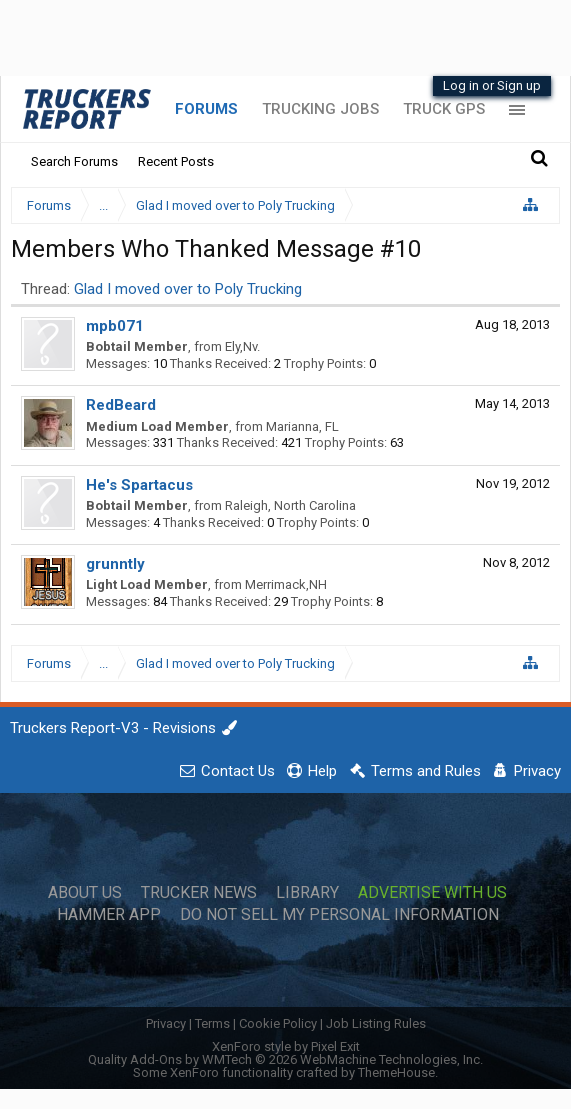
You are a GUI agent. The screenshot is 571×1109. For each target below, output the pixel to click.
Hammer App (109, 915)
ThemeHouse (396, 1072)
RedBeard (121, 405)
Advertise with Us (432, 893)
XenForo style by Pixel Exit (286, 1046)
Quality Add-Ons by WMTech (285, 1059)
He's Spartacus (139, 485)
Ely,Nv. (242, 346)
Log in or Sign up (492, 85)
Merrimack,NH (286, 584)
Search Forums (74, 161)
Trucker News (199, 893)
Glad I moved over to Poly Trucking (188, 289)
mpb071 (115, 326)
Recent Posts (176, 161)
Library (307, 893)
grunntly (115, 564)
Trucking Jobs (320, 109)
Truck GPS (444, 109)
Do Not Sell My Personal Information (339, 915)
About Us (85, 893)
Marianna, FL (302, 426)
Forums (206, 109)
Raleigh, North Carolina (290, 505)
